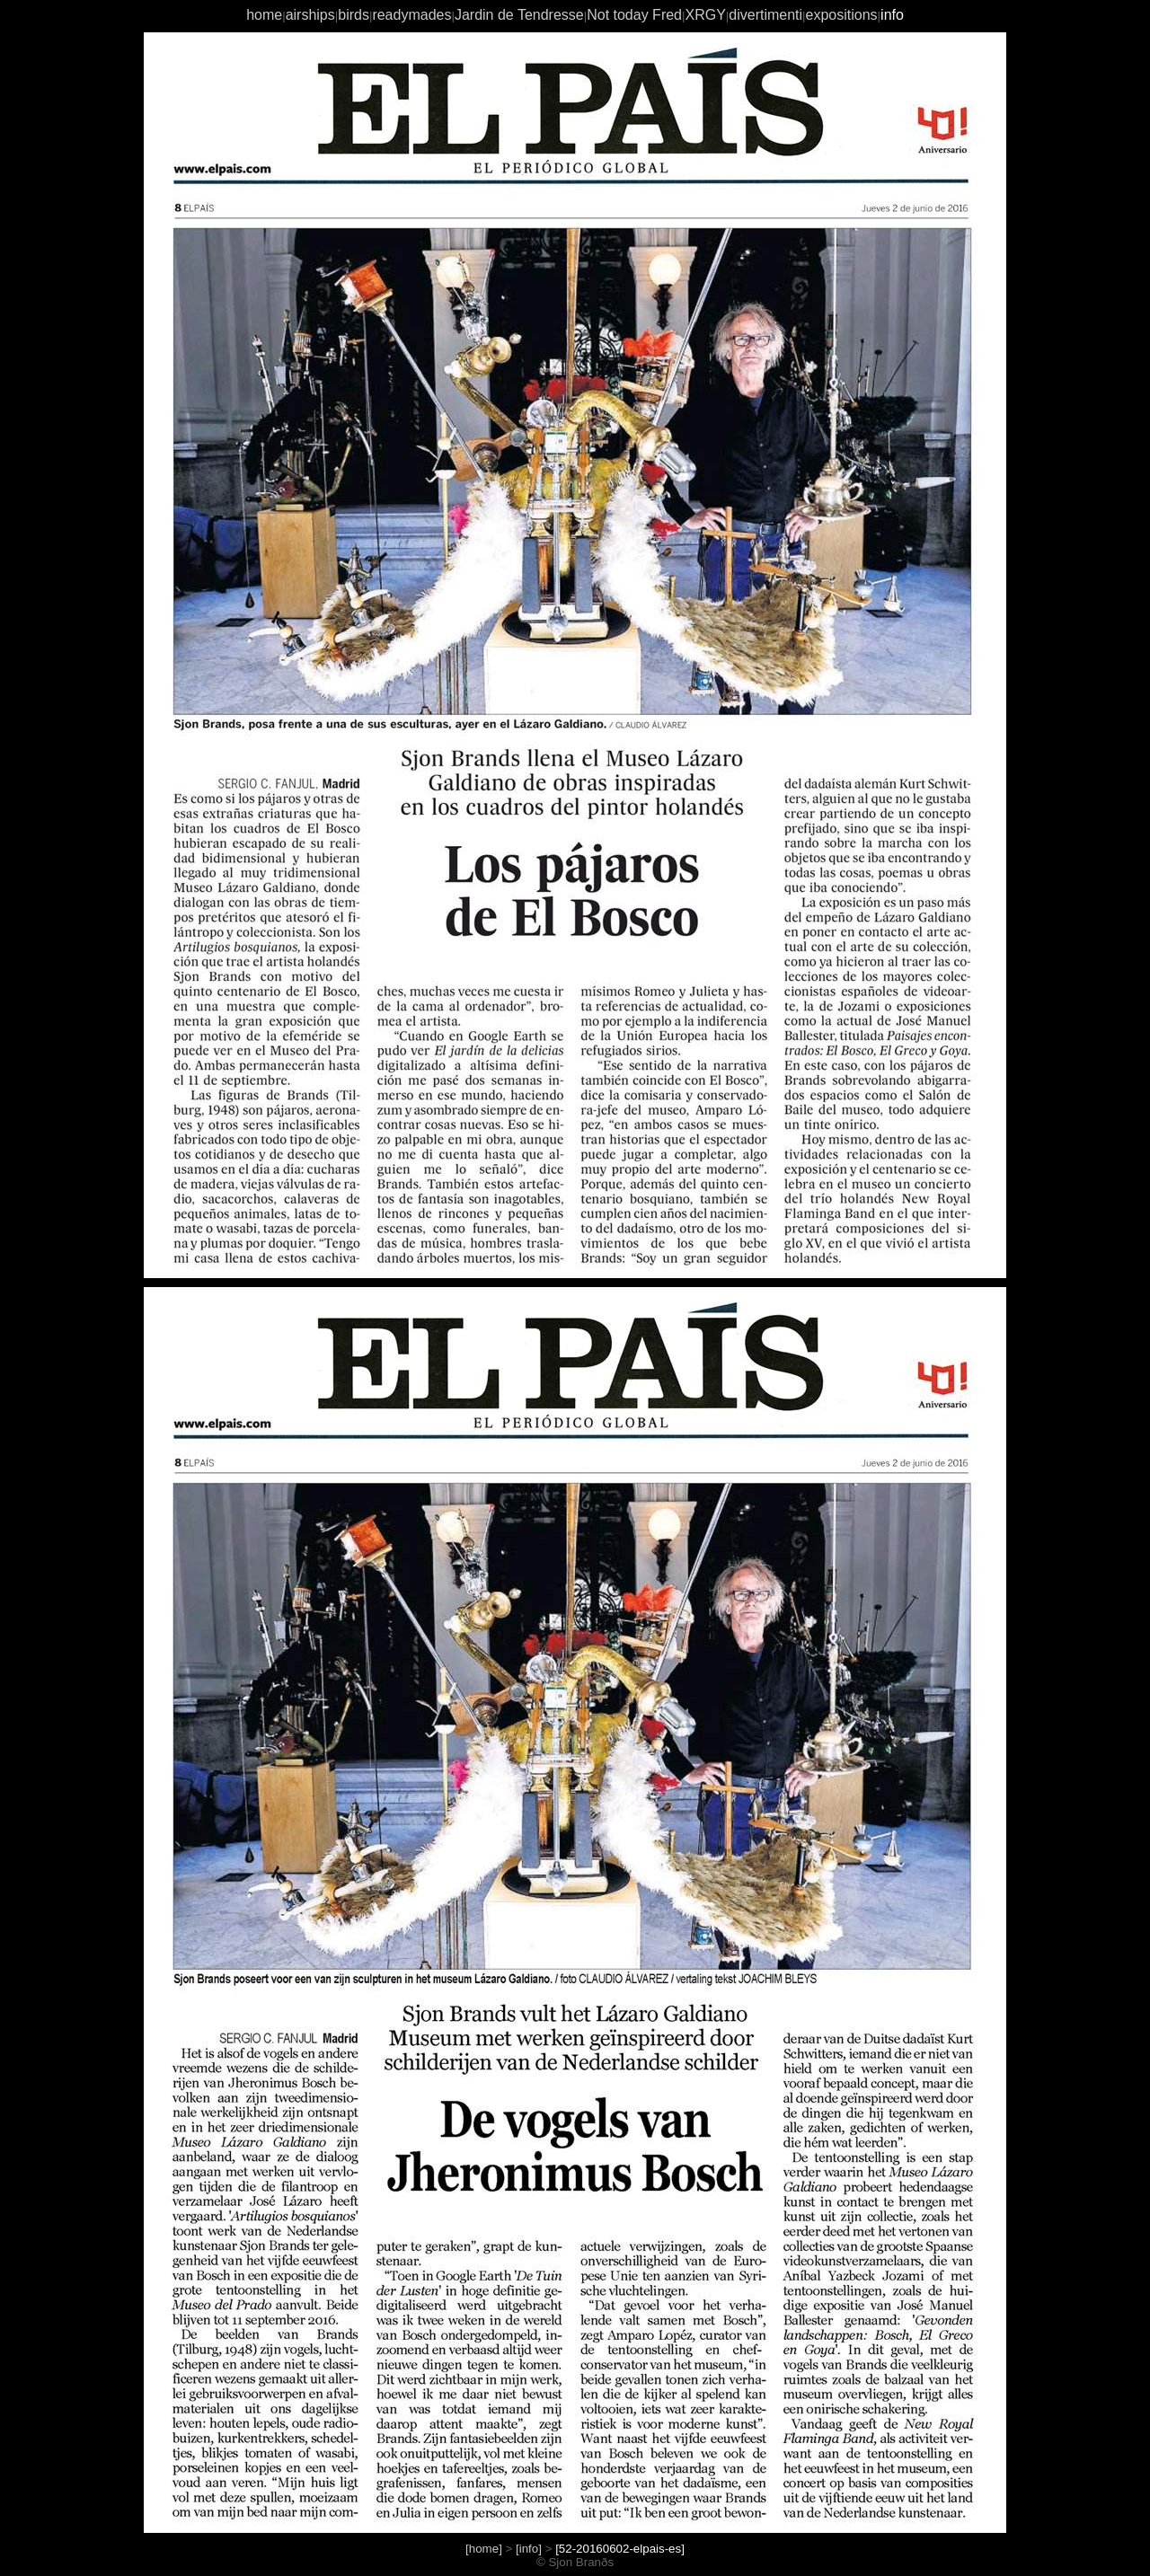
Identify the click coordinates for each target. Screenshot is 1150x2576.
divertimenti (765, 14)
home (264, 14)
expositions (842, 14)
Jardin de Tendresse (519, 14)
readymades (411, 14)
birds (353, 14)
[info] (529, 2548)
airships (310, 14)
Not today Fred (634, 14)
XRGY (705, 14)
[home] (483, 2548)
